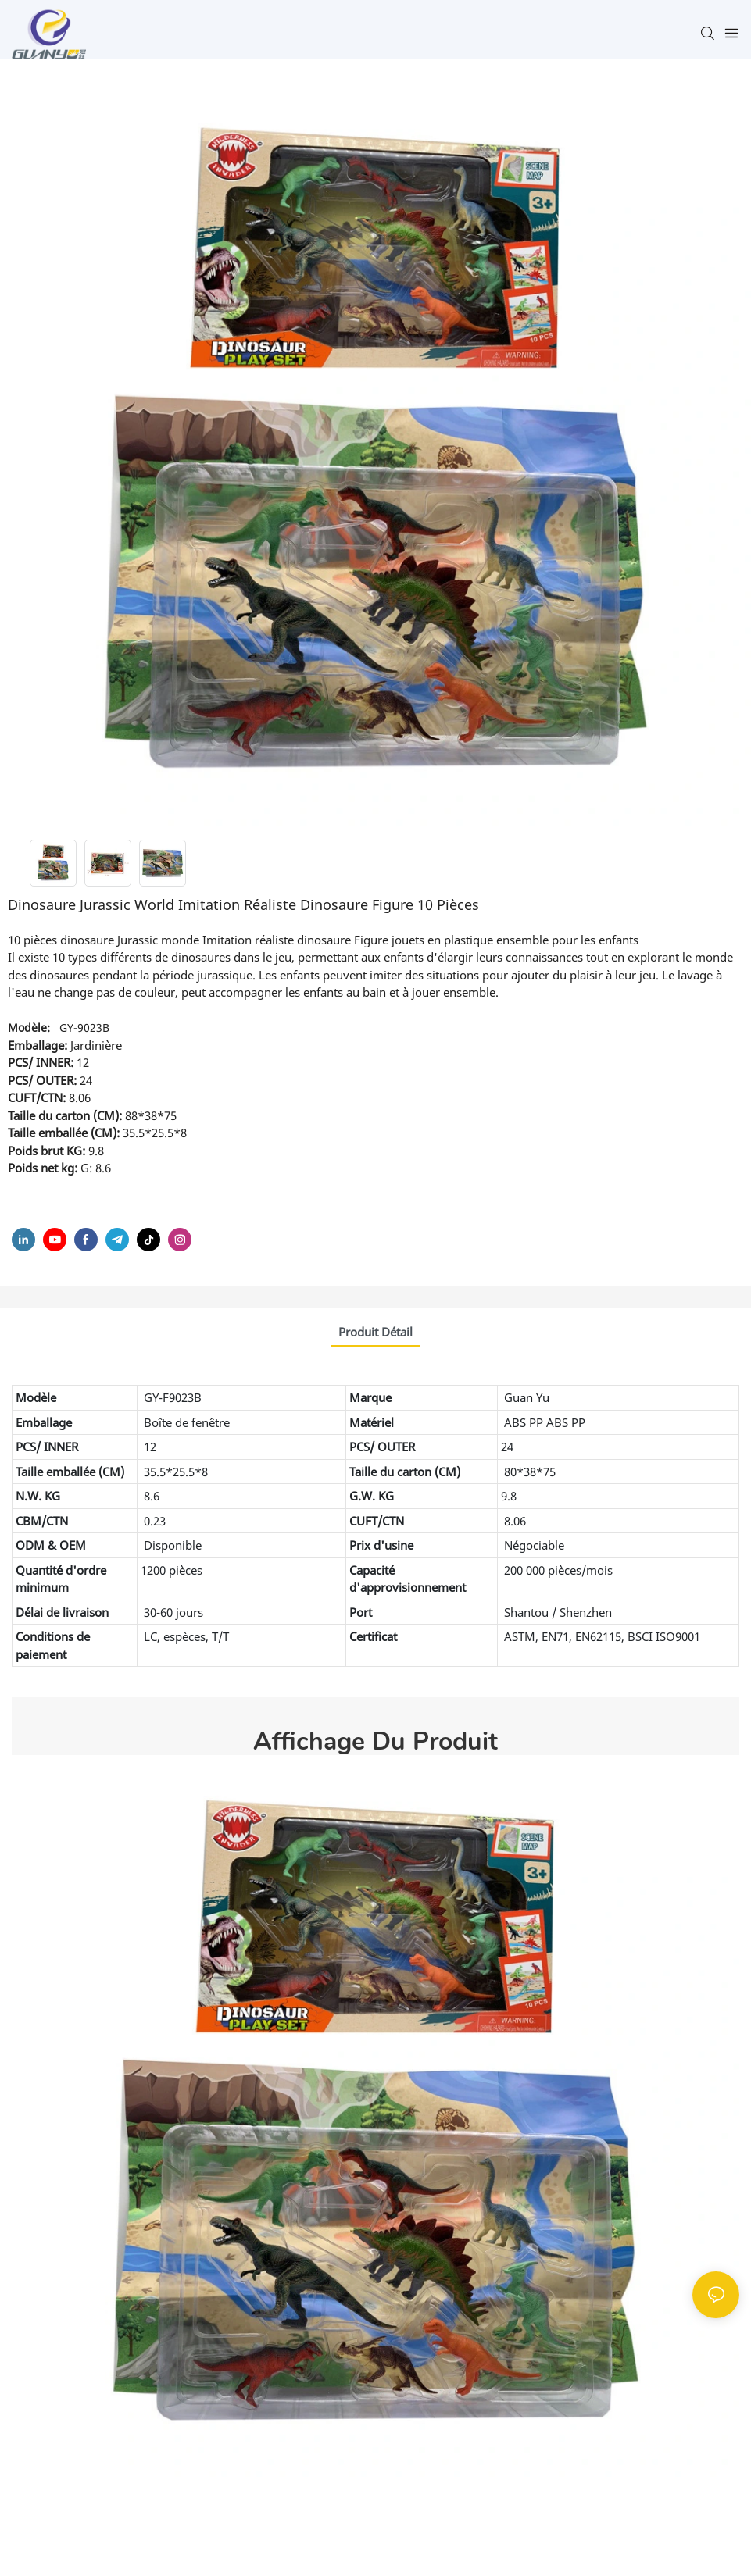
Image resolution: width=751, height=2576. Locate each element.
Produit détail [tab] (375, 1332)
